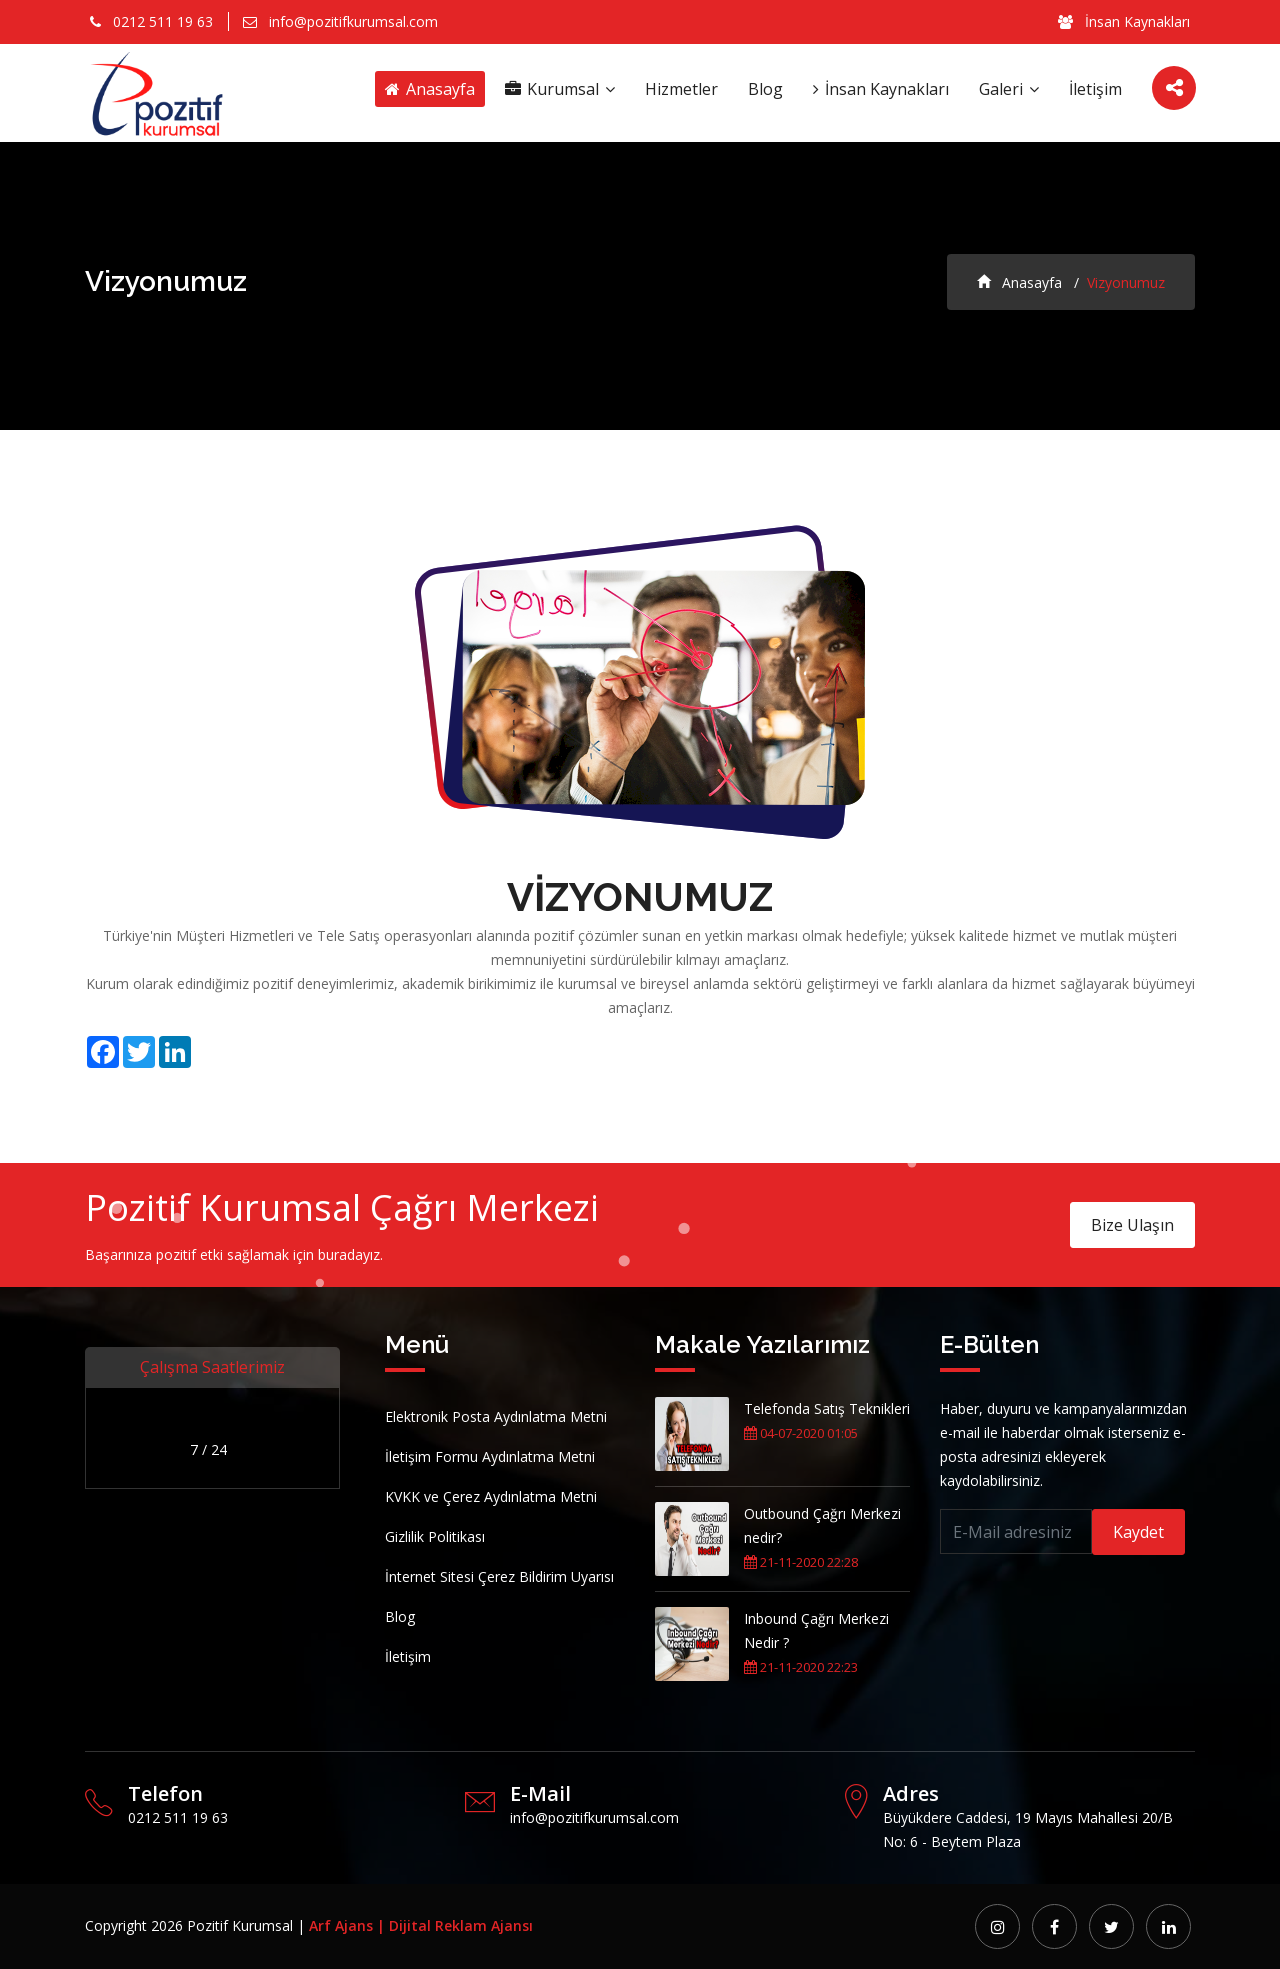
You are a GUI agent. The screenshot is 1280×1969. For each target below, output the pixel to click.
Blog (765, 89)
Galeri (1009, 89)
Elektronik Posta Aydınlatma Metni (496, 1416)
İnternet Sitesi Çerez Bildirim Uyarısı (499, 1576)
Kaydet (1138, 1532)
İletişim (1095, 89)
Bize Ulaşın (1132, 1225)
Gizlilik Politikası (435, 1536)
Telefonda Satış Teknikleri (827, 1408)
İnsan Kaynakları (1124, 21)
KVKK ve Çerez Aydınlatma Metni (491, 1496)
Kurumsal (560, 89)
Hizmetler (681, 89)
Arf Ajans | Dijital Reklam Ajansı (421, 1925)
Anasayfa (430, 89)
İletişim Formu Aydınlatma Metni (490, 1456)
